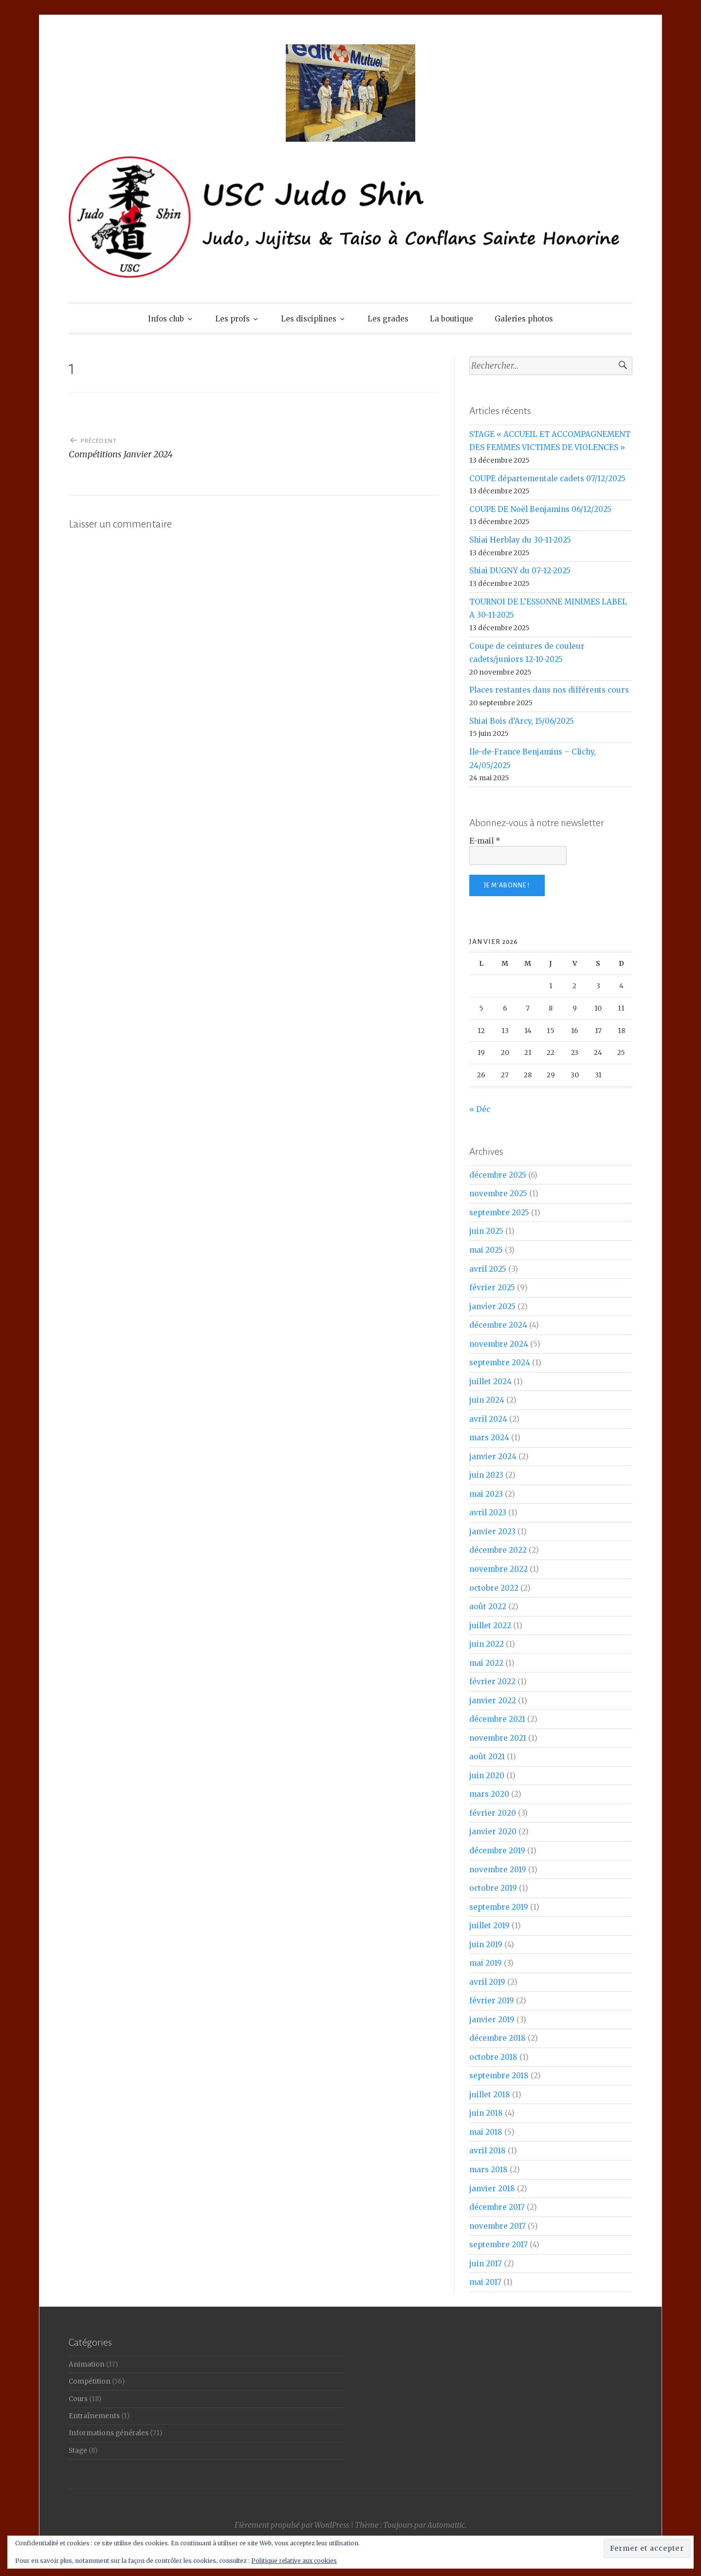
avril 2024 (488, 1419)
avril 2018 (487, 2150)
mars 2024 (489, 1437)
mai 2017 (485, 2282)
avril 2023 (487, 1512)
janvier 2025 (492, 1306)
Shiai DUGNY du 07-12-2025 (520, 570)
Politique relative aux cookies (294, 2560)
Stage (78, 2450)
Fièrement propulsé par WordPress (292, 2525)
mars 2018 (488, 2169)
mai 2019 (485, 1963)
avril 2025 (487, 1269)
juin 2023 (486, 1475)
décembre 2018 (497, 2038)
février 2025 (492, 1287)
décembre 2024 (498, 1325)
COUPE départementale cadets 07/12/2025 (547, 478)
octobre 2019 (493, 1888)
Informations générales (108, 2433)
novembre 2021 (497, 1738)
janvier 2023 (492, 1531)
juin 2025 (486, 1231)
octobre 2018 (493, 2057)
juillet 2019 (489, 1925)
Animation (87, 2364)
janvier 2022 (492, 1700)
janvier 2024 (493, 1456)
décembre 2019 (497, 1850)
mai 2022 (486, 1663)
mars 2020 (489, 1794)
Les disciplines (308, 318)
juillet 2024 (490, 1381)
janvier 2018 (492, 2188)
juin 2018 (486, 2113)
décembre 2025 (497, 1175)
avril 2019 (487, 1982)
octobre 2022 (493, 1588)
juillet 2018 (489, 2094)
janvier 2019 (492, 2019)
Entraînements (94, 2416)
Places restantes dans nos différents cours (549, 690)
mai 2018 (485, 2132)
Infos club (166, 318)
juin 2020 (486, 1775)
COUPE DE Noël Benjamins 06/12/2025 (540, 509)
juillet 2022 (490, 1625)
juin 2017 (485, 2263)
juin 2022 (486, 1644)
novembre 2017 (497, 2226)
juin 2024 (486, 1400)
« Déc (479, 1109)
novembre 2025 (498, 1193)
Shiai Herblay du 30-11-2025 (520, 540)
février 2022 (492, 1681)
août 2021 (487, 1756)
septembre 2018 (499, 2075)
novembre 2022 (498, 1569)
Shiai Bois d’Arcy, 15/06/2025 (521, 721)
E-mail (484, 841)
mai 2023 (486, 1494)
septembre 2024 (499, 1362)
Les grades (388, 318)
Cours (78, 2399)
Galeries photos (524, 318)
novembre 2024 (498, 1344)
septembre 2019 (498, 1907)
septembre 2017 (498, 2244)
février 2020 (492, 1813)
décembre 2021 (497, 1719)
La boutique (451, 318)
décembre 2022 (498, 1550)
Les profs (232, 318)
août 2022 (487, 1606)
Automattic (446, 2525)
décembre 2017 (497, 2207)
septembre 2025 (499, 1212)
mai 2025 (486, 1250)
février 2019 (491, 2000)
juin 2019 (485, 1944)
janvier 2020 (493, 1831)
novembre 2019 (497, 1869)
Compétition (90, 2381)
